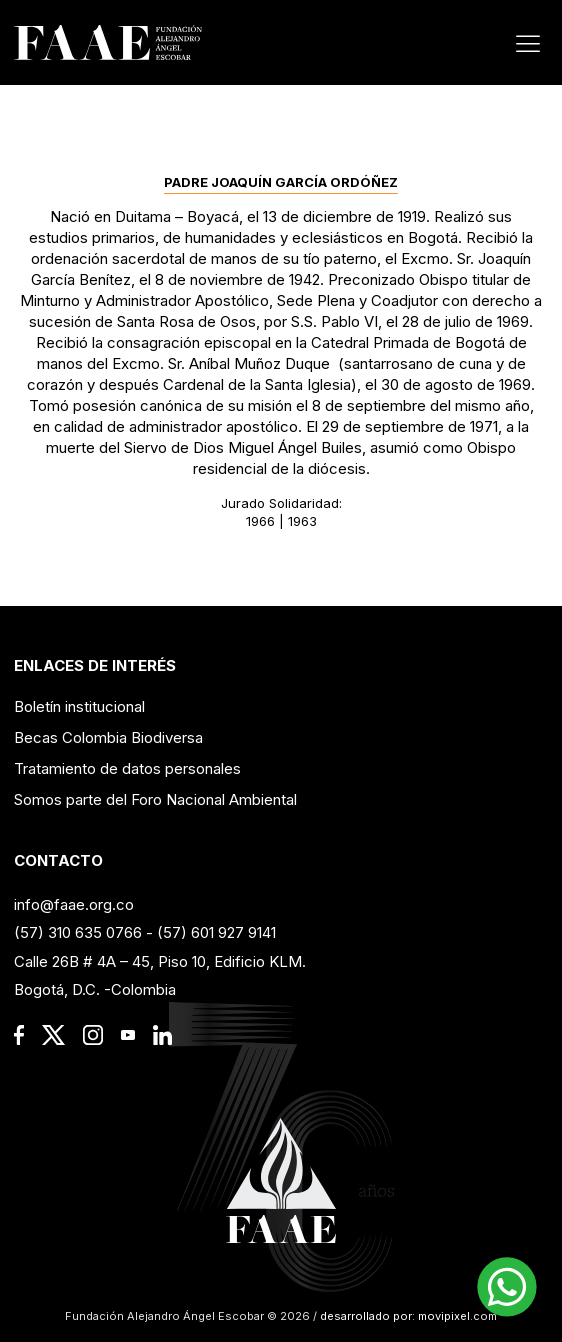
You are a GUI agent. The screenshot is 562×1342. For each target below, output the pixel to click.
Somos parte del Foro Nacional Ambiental (155, 799)
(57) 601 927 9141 (216, 932)
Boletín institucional (79, 706)
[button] (507, 1287)
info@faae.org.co (74, 904)
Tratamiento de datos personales (127, 768)
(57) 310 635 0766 (78, 932)
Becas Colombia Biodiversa (108, 737)
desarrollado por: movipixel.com (407, 1316)
